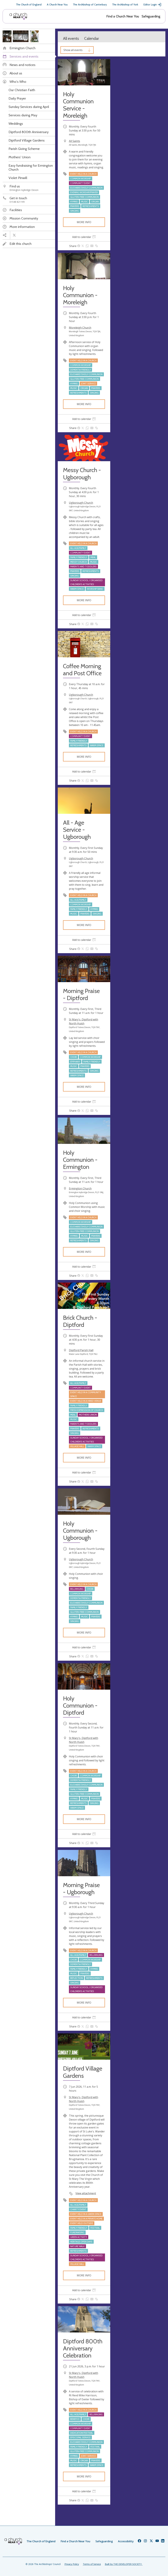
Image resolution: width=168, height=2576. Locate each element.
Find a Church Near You (122, 16)
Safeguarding (151, 16)
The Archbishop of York (125, 4)
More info (84, 222)
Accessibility (126, 2541)
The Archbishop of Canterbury (90, 4)
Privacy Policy (71, 2564)
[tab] (84, 237)
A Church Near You (57, 4)
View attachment (85, 2193)
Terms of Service (92, 2564)
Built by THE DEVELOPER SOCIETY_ (124, 2564)
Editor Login (152, 5)
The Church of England (29, 4)
